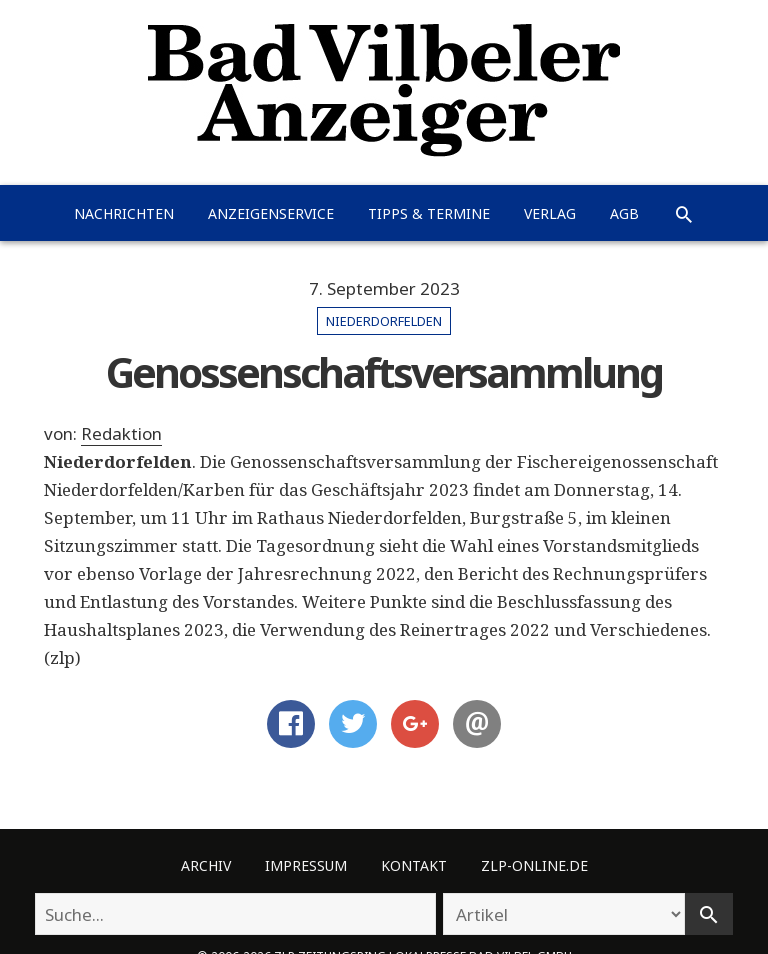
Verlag (550, 213)
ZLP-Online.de (534, 865)
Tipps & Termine (429, 213)
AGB (624, 213)
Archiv (206, 865)
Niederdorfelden (384, 321)
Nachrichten (124, 213)
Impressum (306, 865)
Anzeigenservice (271, 213)
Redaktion (121, 433)
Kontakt (414, 865)
